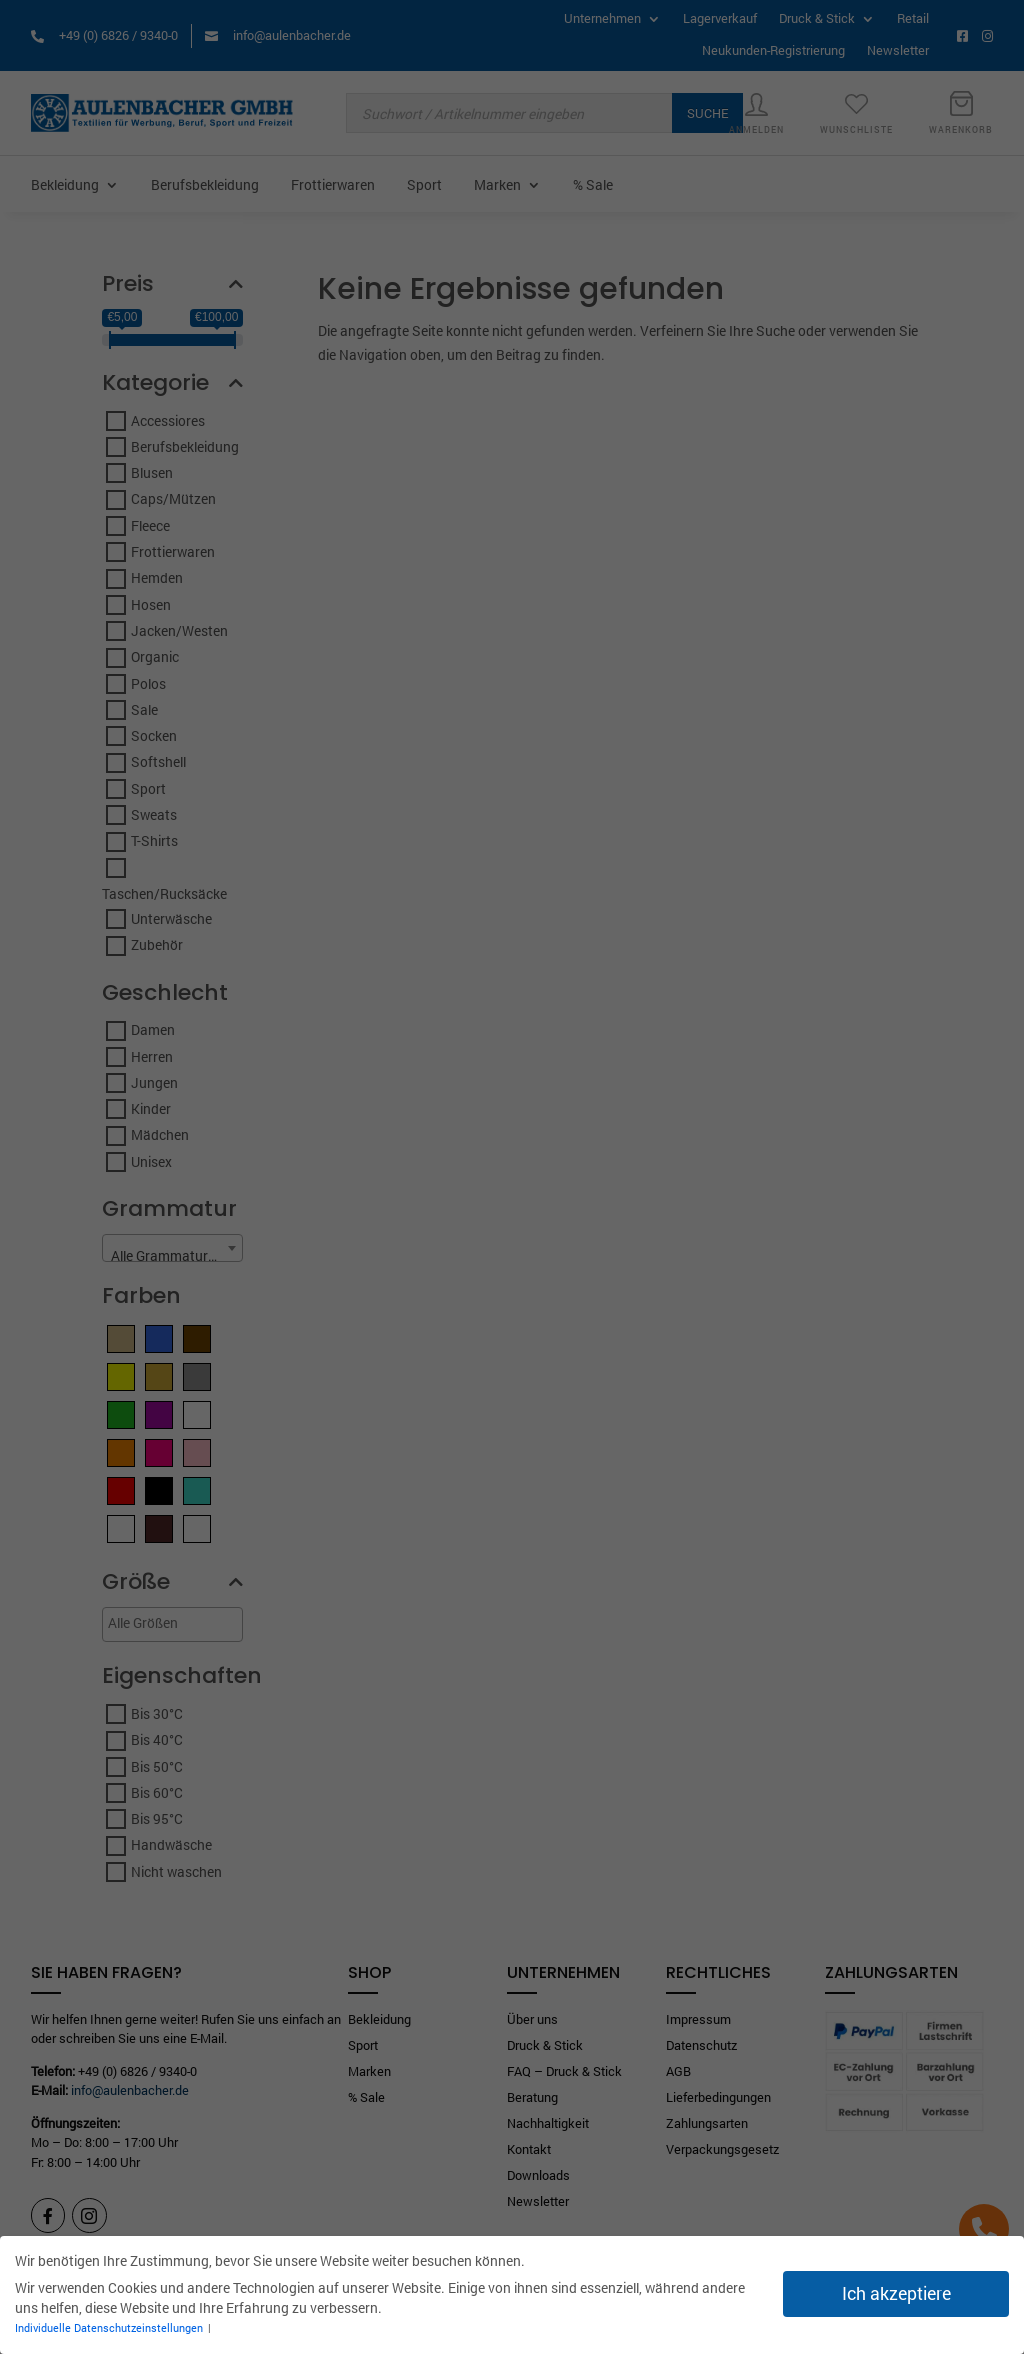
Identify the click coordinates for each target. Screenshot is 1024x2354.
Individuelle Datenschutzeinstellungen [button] (110, 2328)
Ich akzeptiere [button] (896, 2293)
